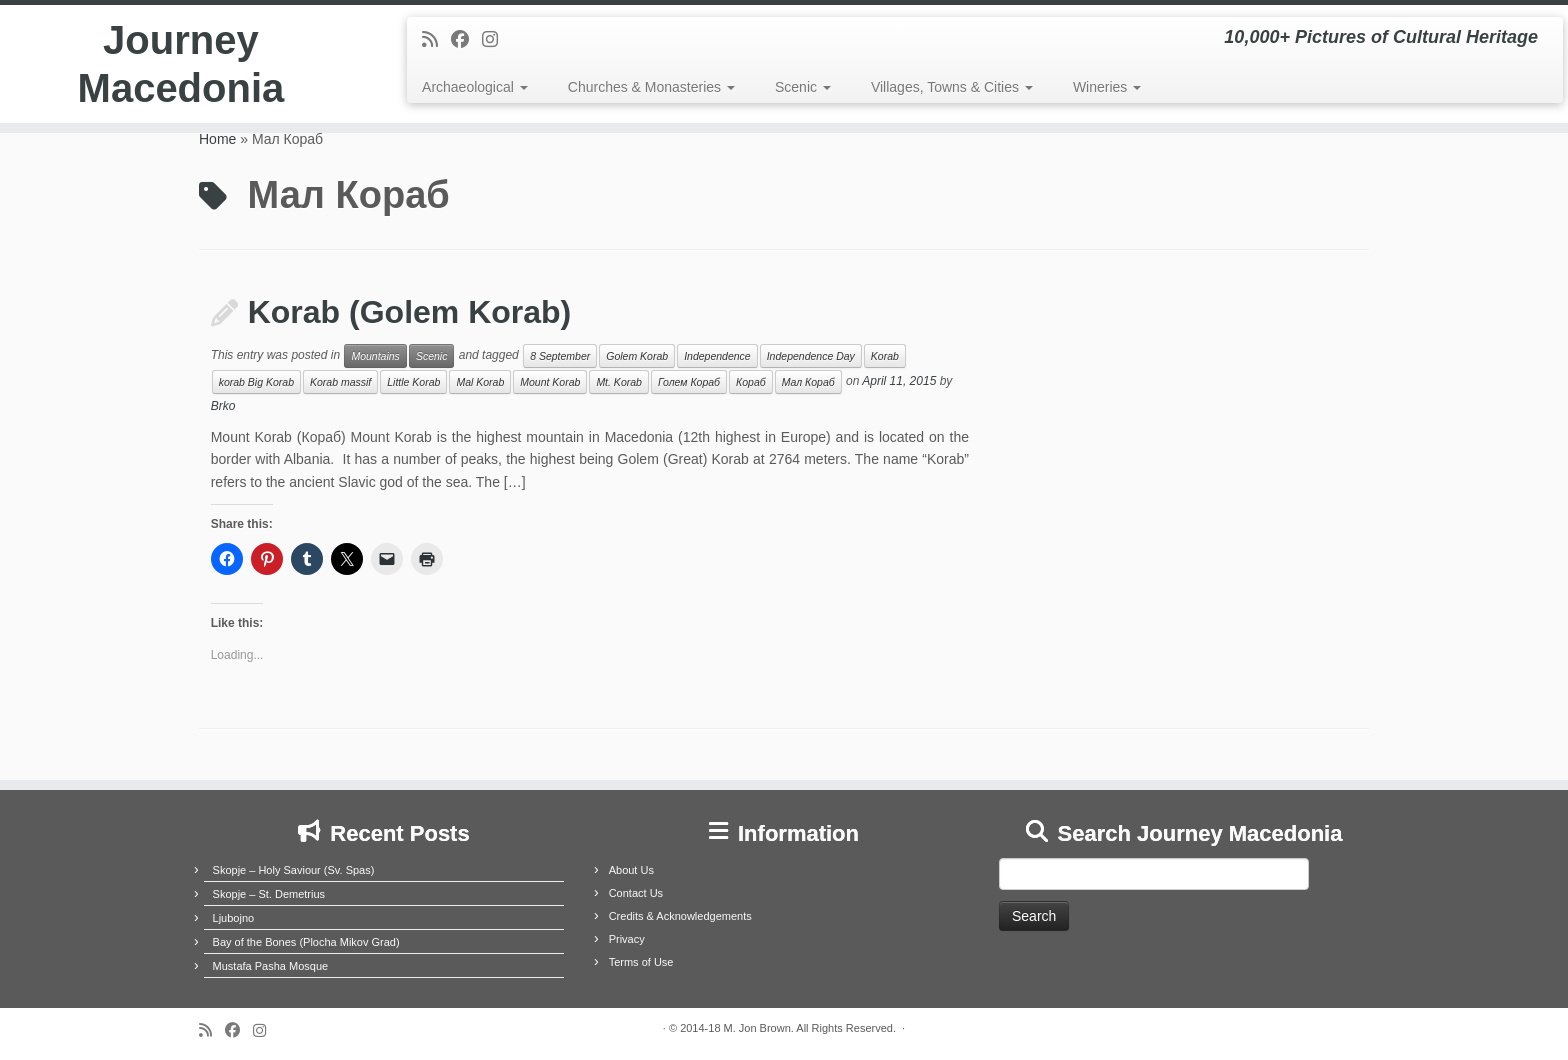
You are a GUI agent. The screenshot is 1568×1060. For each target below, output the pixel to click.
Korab (885, 356)
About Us (631, 870)
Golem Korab (637, 356)
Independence (717, 356)
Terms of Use (641, 962)
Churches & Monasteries (651, 87)
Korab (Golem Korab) (410, 312)
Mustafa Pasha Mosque (271, 966)
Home (217, 139)
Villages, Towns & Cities (952, 87)
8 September (560, 356)
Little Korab (413, 382)
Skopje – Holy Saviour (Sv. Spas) (294, 870)
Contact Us (636, 893)
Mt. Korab (619, 382)
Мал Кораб (808, 382)
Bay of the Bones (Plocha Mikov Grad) (306, 942)
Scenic (803, 87)
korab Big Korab (256, 382)
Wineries (1107, 87)
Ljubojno (234, 918)
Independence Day (811, 356)
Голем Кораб (689, 382)
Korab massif (340, 382)
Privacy (627, 939)
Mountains (375, 356)
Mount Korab (550, 382)
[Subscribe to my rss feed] (436, 40)
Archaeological (475, 87)
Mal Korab (480, 382)
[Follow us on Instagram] (496, 40)
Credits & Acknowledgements (680, 916)
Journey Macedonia (181, 64)
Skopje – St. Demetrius (269, 894)
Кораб (751, 382)
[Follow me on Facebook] (466, 40)
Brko (223, 406)
